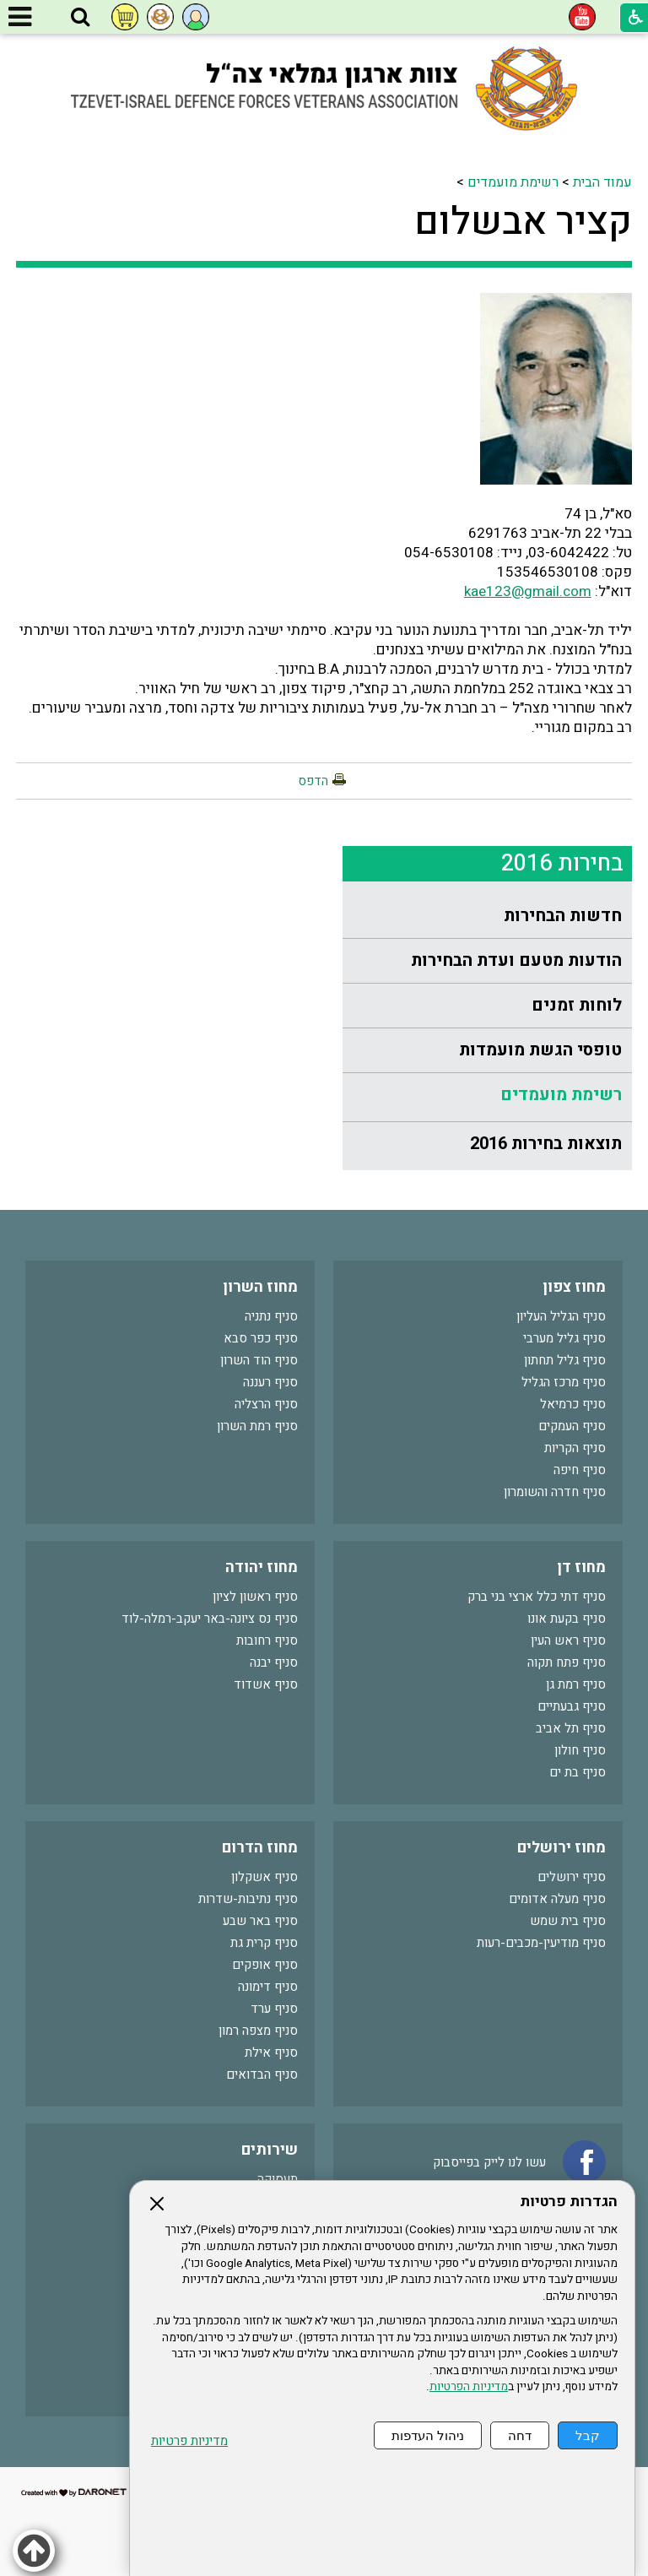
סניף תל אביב (571, 1728)
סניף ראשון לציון (255, 1596)
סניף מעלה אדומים (557, 1899)
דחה (520, 2435)
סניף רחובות (267, 1640)
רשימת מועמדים (513, 182)
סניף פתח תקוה (566, 1662)
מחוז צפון (574, 1287)
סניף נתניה (271, 1316)
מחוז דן (581, 1567)
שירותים (269, 2150)
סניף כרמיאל (573, 1404)
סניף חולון (580, 1750)
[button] (80, 18)
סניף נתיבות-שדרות (248, 1899)
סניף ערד (274, 2008)
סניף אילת (271, 2052)
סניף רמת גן (576, 1684)
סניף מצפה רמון (258, 2030)
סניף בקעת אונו (566, 1618)
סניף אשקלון (264, 1877)
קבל (587, 2435)
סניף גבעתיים (571, 1706)
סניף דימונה (268, 1986)
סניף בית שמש (568, 1921)
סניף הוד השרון (259, 1360)
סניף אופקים (265, 1964)
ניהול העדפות (428, 2435)
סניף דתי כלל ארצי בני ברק (536, 1596)
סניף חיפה (580, 1470)
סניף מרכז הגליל (563, 1382)
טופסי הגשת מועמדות (540, 1050)
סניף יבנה (274, 1662)
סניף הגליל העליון (561, 1316)
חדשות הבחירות (563, 915)
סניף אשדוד (266, 1684)
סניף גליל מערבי (564, 1338)
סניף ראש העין (568, 1640)
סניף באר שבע (260, 1921)
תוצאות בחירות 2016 (546, 1143)
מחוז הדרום (260, 1847)
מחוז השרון (260, 1287)
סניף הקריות (575, 1448)
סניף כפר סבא (261, 1338)
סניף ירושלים (571, 1877)
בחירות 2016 (562, 863)
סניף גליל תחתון (565, 1360)
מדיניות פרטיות (189, 2441)
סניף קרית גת (264, 1942)
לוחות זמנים (577, 1005)
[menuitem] (487, 916)
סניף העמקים (572, 1426)
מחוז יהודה (261, 1567)
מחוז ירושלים (561, 1847)
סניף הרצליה (266, 1404)
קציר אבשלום (523, 222)
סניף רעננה (270, 1382)
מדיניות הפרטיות (468, 2386)
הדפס (313, 781)
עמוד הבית (602, 182)
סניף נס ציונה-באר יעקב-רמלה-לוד (210, 1618)
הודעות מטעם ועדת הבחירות (516, 960)
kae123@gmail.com (527, 591)
